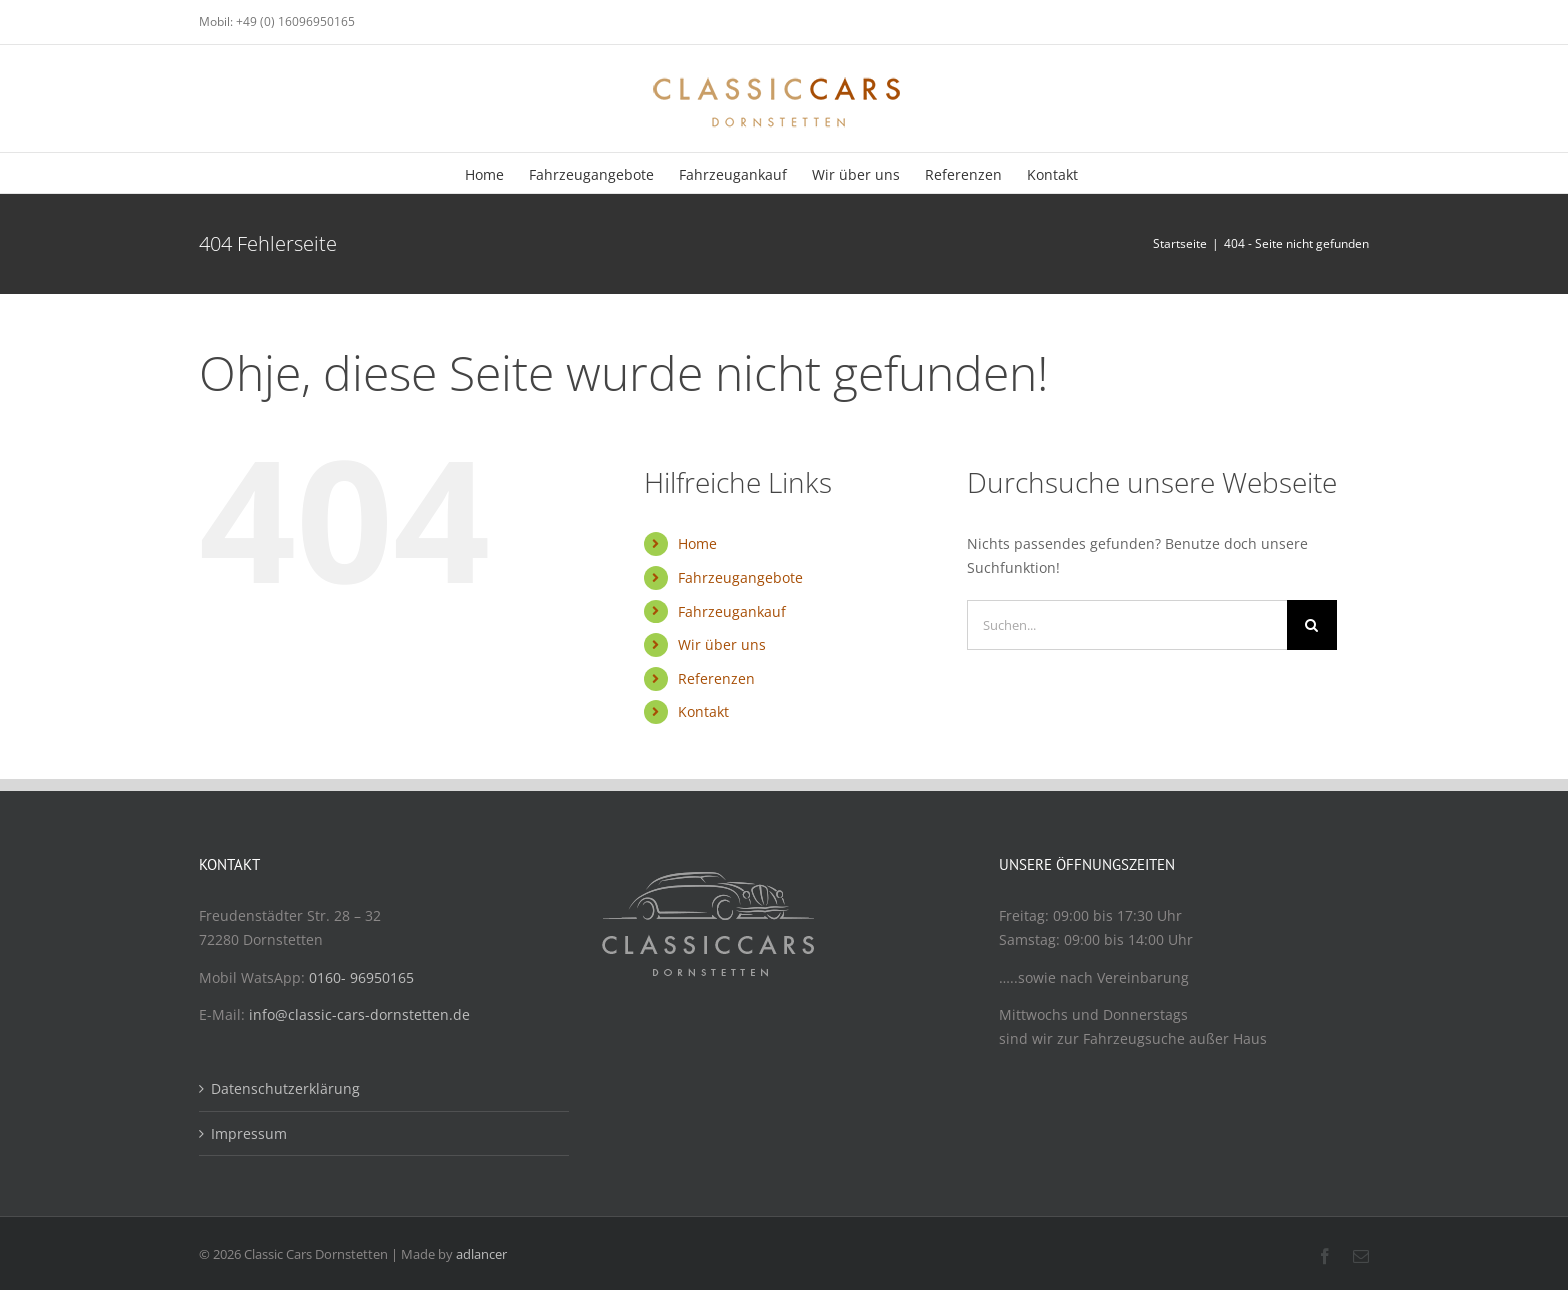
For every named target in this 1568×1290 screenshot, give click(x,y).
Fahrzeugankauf (732, 611)
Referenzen (716, 678)
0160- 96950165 (361, 977)
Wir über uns (722, 644)
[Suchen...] (1127, 625)
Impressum (249, 1133)
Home (697, 543)
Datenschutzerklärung (285, 1088)
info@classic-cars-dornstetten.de (359, 1014)
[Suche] (1312, 625)
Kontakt (703, 711)
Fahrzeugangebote (740, 577)
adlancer (481, 1254)
